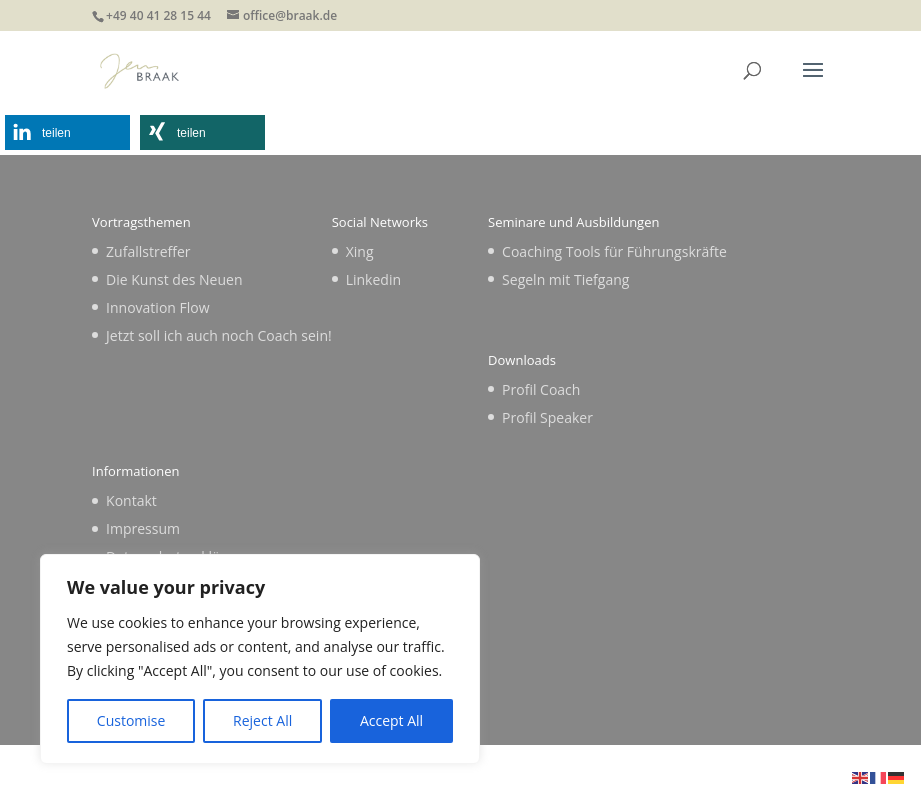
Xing (360, 251)
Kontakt (131, 500)
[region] (260, 659)
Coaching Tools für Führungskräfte (614, 251)
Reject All (262, 720)
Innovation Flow (157, 307)
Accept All (391, 720)
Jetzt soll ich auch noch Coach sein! (219, 335)
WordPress (605, 776)
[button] (67, 132)
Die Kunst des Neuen (174, 279)
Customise (131, 720)
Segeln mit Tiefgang (565, 279)
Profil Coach (541, 389)
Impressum (143, 528)
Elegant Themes (417, 776)
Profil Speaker (547, 417)
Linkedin (373, 279)
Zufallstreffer (148, 251)
